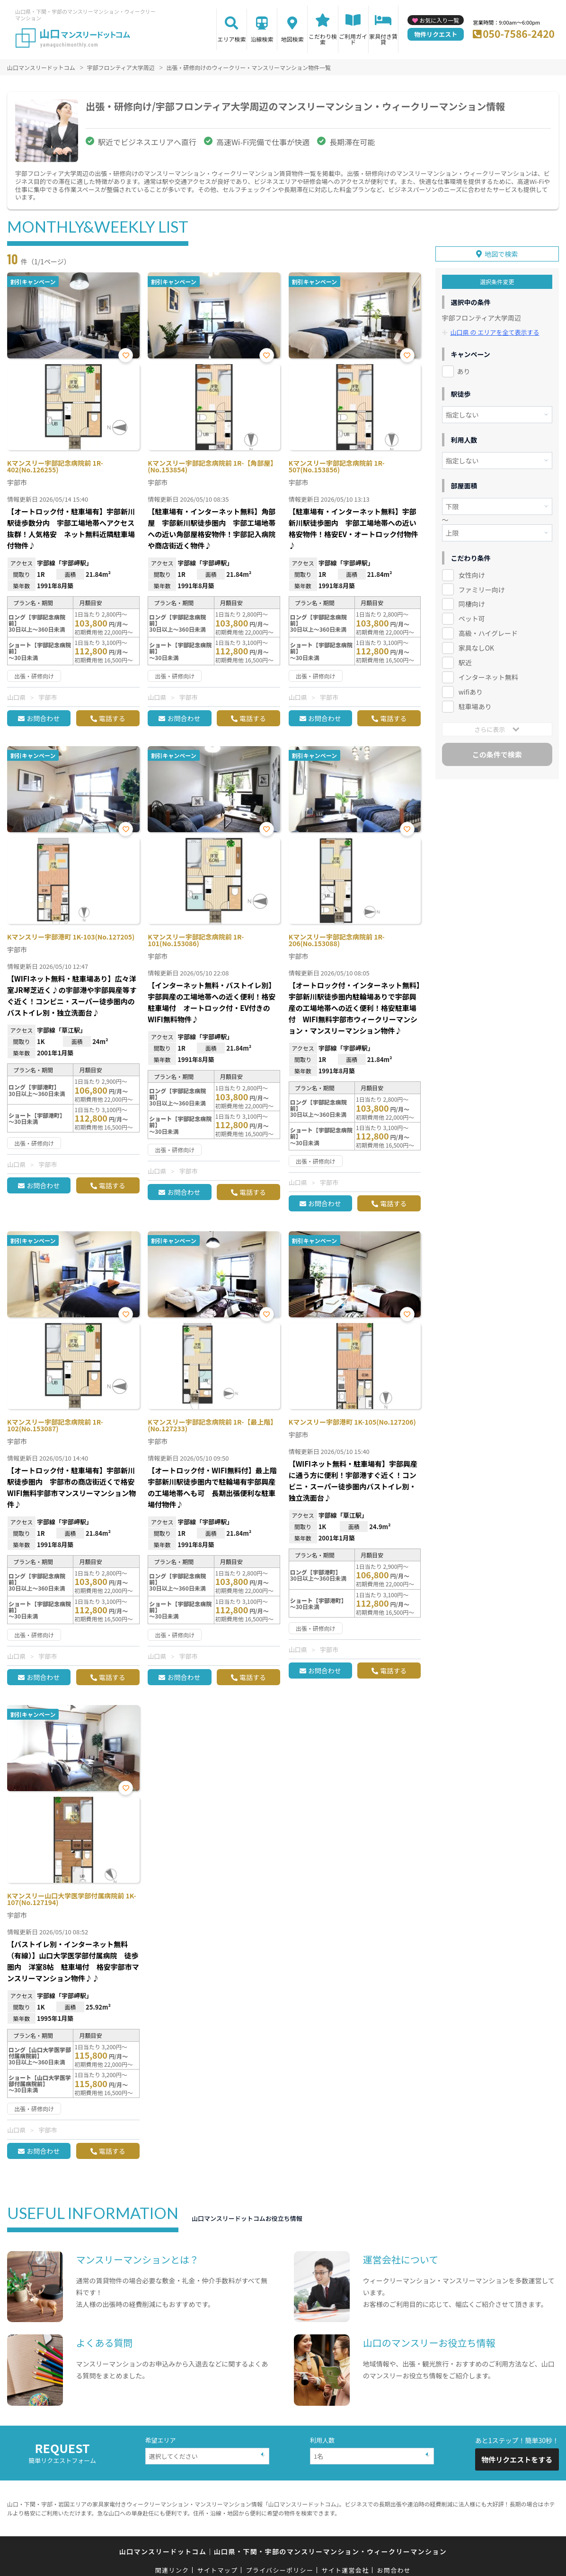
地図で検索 (501, 253)
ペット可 (472, 618)
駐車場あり (475, 706)
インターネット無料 (488, 677)
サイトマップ (217, 2570)
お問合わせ (43, 718)
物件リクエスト (435, 34)
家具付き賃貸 (383, 39)
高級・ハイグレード (488, 633)
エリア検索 (231, 39)
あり (463, 370)
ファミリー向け (482, 589)
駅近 (465, 662)
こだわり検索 (323, 39)
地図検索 (292, 39)
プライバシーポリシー (279, 2570)
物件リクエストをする (516, 2459)
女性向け (472, 574)
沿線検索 (262, 39)
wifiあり (471, 691)
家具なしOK (476, 648)
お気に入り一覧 (439, 20)
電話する (112, 718)
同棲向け (472, 604)
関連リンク (172, 2570)
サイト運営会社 (345, 2570)
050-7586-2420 (519, 33)
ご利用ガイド (353, 39)
